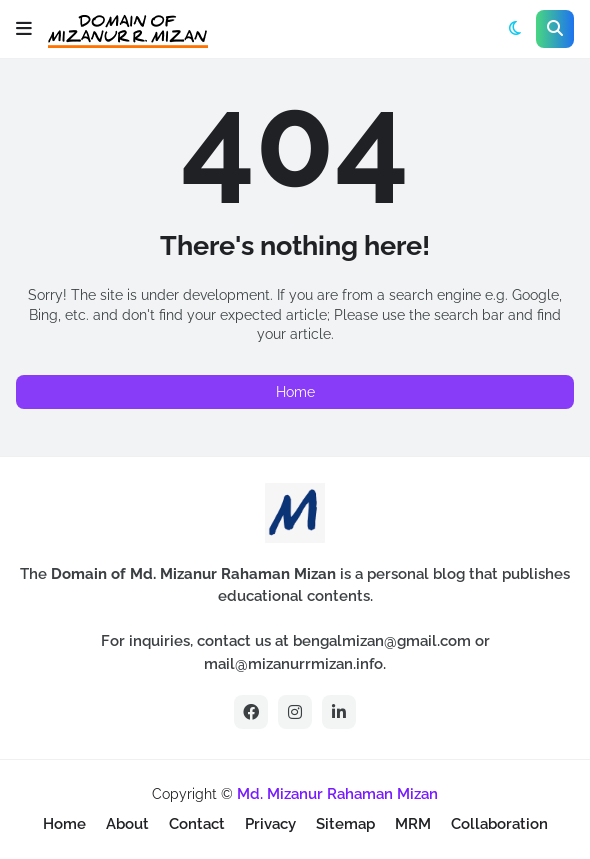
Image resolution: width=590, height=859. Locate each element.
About (127, 824)
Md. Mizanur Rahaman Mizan (337, 794)
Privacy (270, 824)
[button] (24, 29)
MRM (413, 824)
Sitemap (345, 824)
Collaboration (499, 824)
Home (295, 392)
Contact (197, 824)
